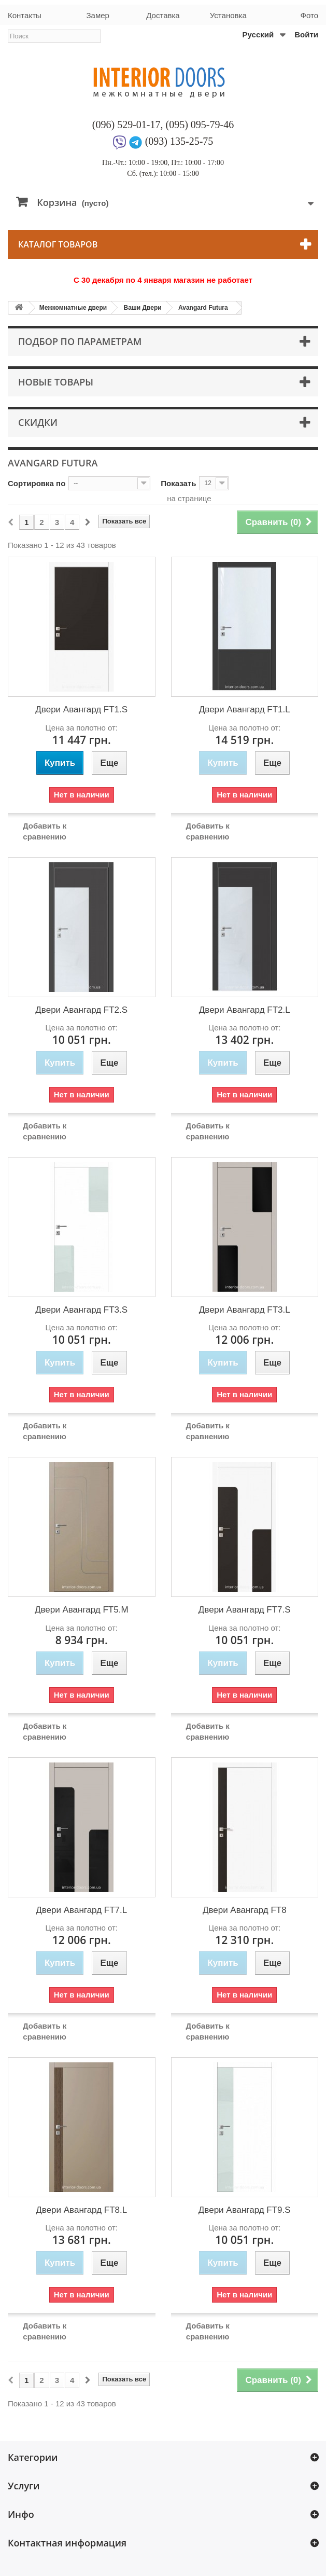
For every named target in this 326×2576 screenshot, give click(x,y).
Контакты (24, 15)
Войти (306, 34)
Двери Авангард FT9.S (245, 2210)
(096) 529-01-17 (126, 124)
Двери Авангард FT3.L (244, 1310)
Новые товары (55, 382)
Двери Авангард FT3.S (81, 1310)
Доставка (162, 15)
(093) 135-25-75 (179, 141)
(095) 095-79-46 (200, 124)
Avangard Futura (203, 307)
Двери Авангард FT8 (245, 1910)
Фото (309, 15)
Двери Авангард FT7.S (245, 1610)
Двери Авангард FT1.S (81, 709)
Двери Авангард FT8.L (81, 2210)
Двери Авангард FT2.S (81, 1010)
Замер (97, 15)
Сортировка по (36, 483)
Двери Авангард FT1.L (244, 709)
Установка (228, 15)
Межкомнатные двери (73, 307)
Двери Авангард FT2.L (244, 1010)
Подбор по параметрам (79, 341)
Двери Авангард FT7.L (81, 1910)
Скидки (38, 422)
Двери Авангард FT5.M (82, 1610)
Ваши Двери (142, 307)
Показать (178, 483)
